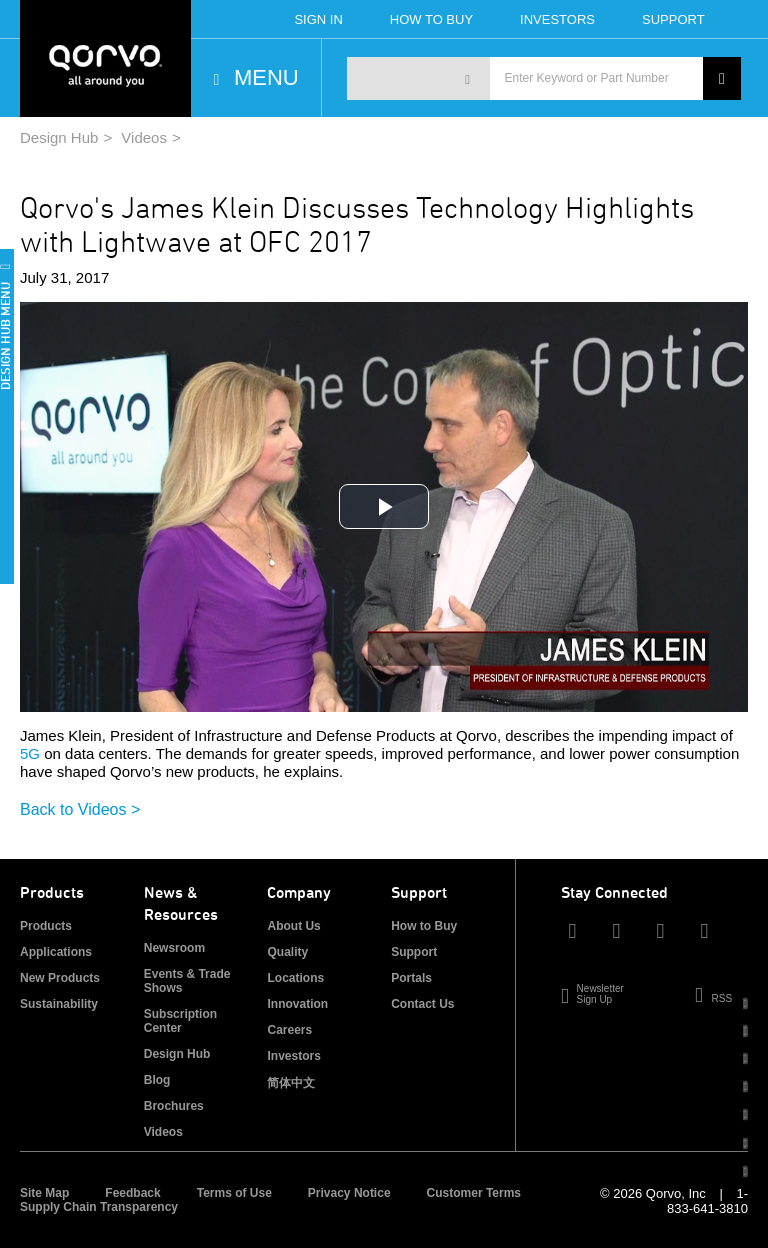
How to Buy (424, 926)
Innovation (297, 1004)
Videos (144, 137)
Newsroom (174, 948)
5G (30, 753)
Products (46, 926)
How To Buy (431, 19)
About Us (293, 926)
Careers (289, 1030)
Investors (557, 19)
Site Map (44, 1193)
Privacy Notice (349, 1193)
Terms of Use (234, 1193)
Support (673, 19)
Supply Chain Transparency (99, 1207)
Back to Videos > (80, 809)
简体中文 (291, 1083)
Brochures (174, 1106)
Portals (411, 978)
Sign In (318, 19)
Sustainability (59, 1004)
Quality (287, 952)
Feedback (132, 1193)
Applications (56, 952)
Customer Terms (474, 1193)
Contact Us (422, 1004)
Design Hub (59, 137)
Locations (295, 978)
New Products (60, 978)
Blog (157, 1080)
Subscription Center (180, 1021)
